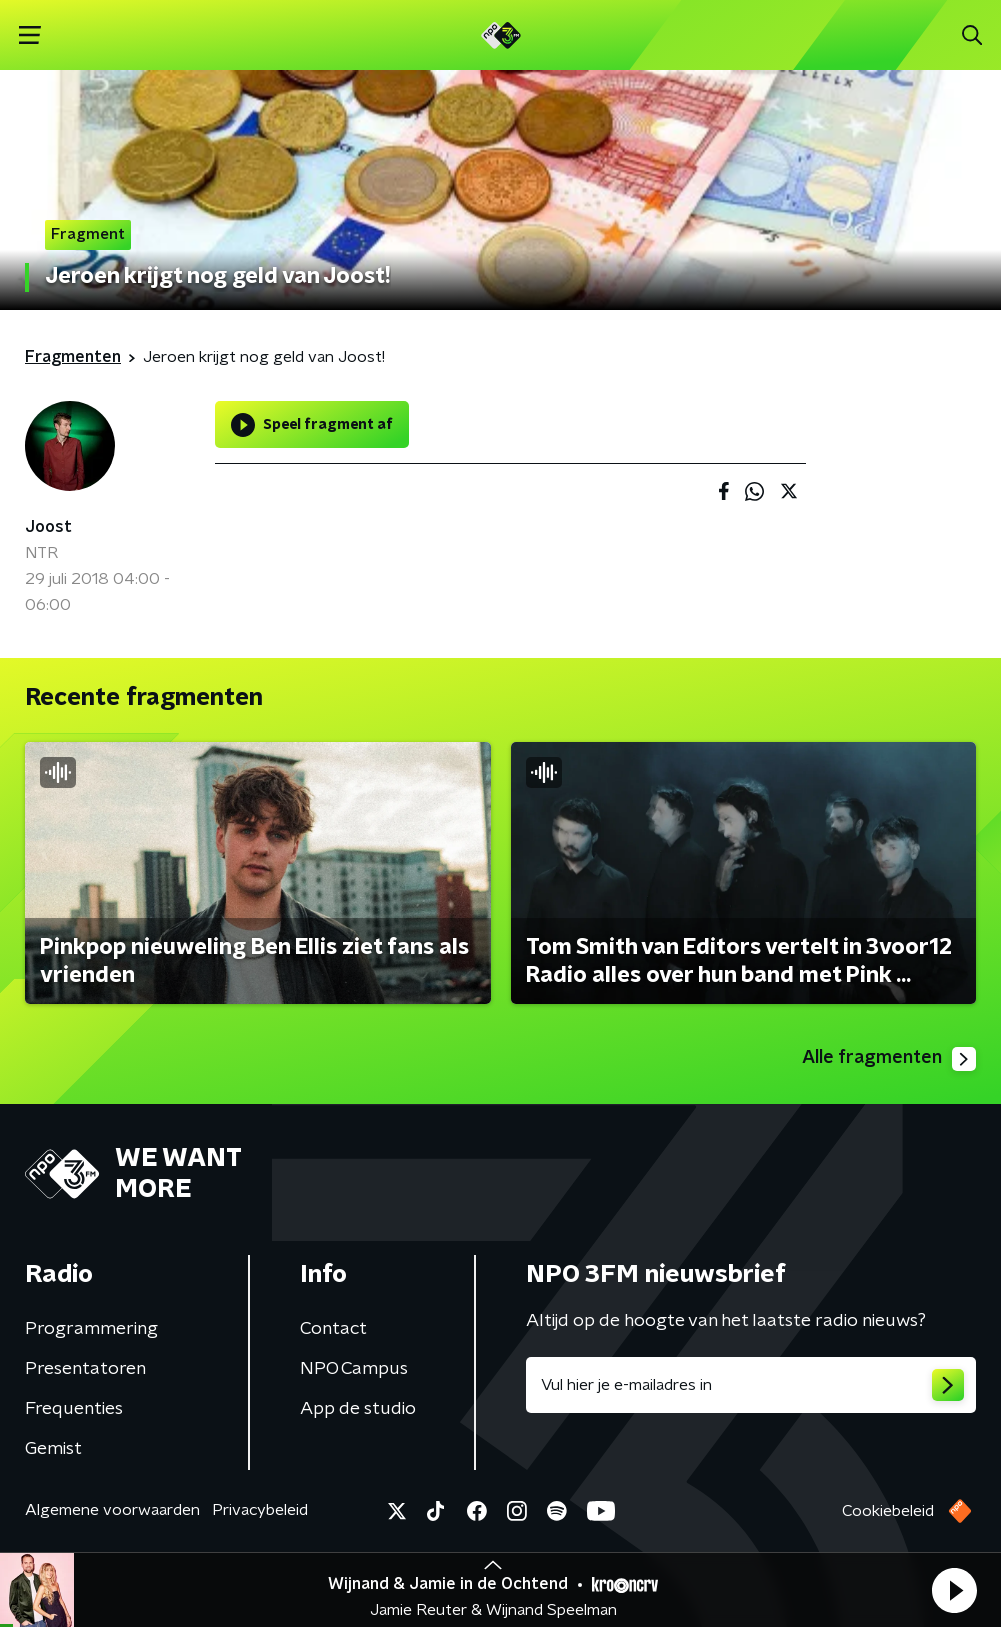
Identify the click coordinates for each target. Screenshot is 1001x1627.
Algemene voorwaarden (112, 1510)
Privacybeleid (260, 1510)
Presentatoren (85, 1369)
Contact (333, 1329)
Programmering (91, 1329)
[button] (954, 1590)
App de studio (358, 1409)
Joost (48, 527)
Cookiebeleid (888, 1511)
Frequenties (74, 1409)
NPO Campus (354, 1369)
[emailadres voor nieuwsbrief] (751, 1385)
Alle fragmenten (889, 1059)
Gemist (53, 1449)
